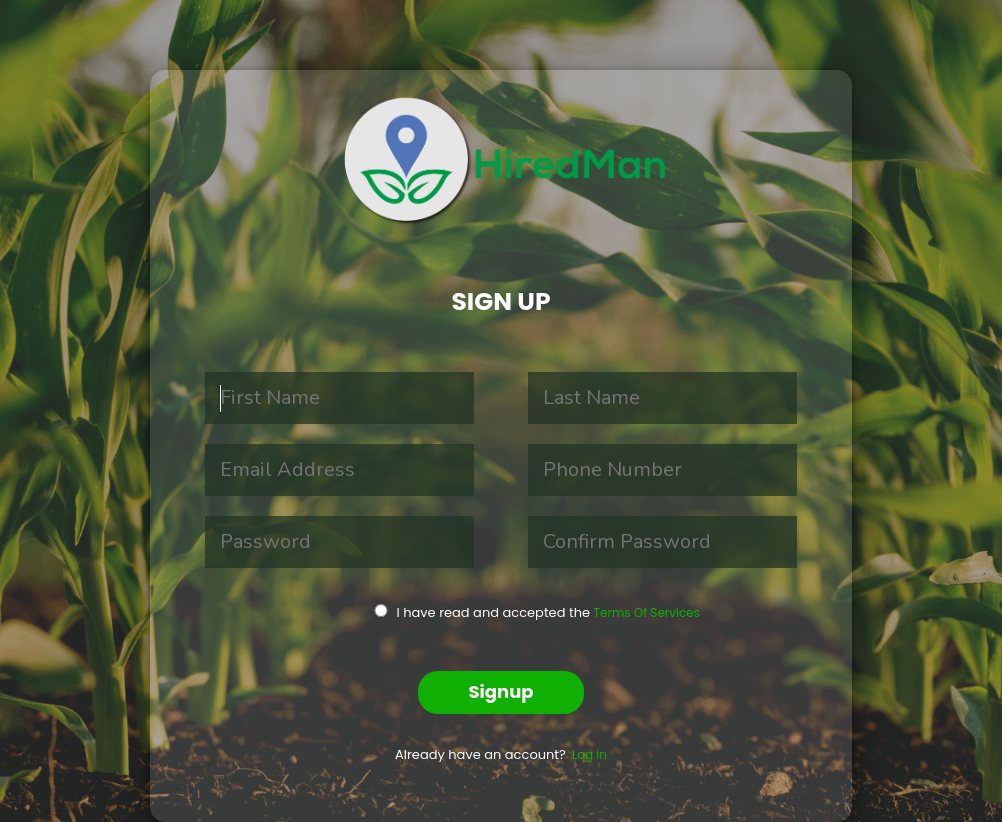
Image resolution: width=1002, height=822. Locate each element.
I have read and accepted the (512, 612)
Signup (500, 691)
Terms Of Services (647, 612)
